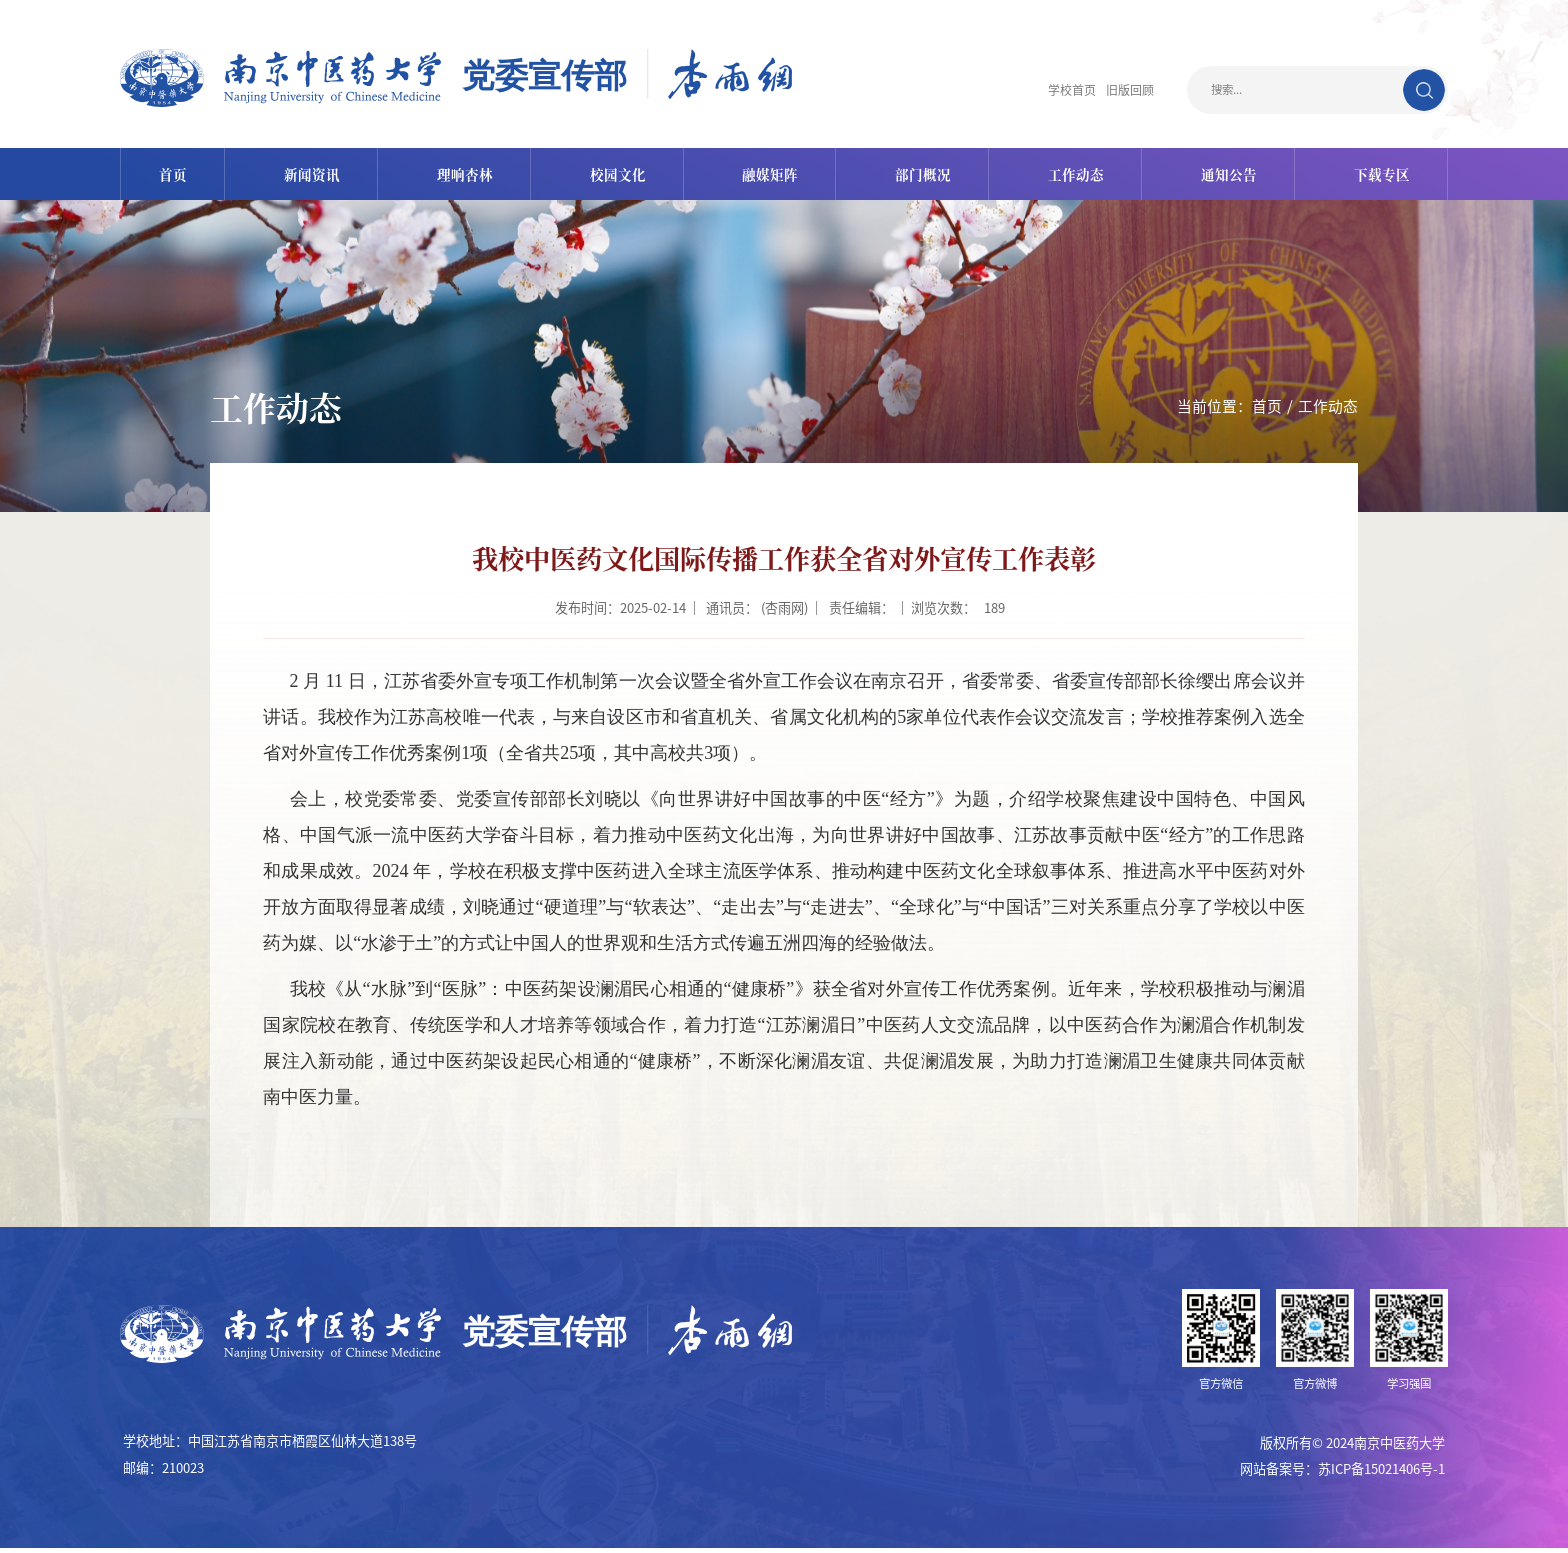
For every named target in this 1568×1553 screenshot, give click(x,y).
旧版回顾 (1128, 90)
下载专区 (1376, 176)
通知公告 (1224, 176)
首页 (177, 176)
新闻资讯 (314, 176)
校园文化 (617, 176)
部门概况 (921, 176)
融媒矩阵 (769, 176)
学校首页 (1066, 90)
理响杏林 (465, 176)
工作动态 (1073, 176)
